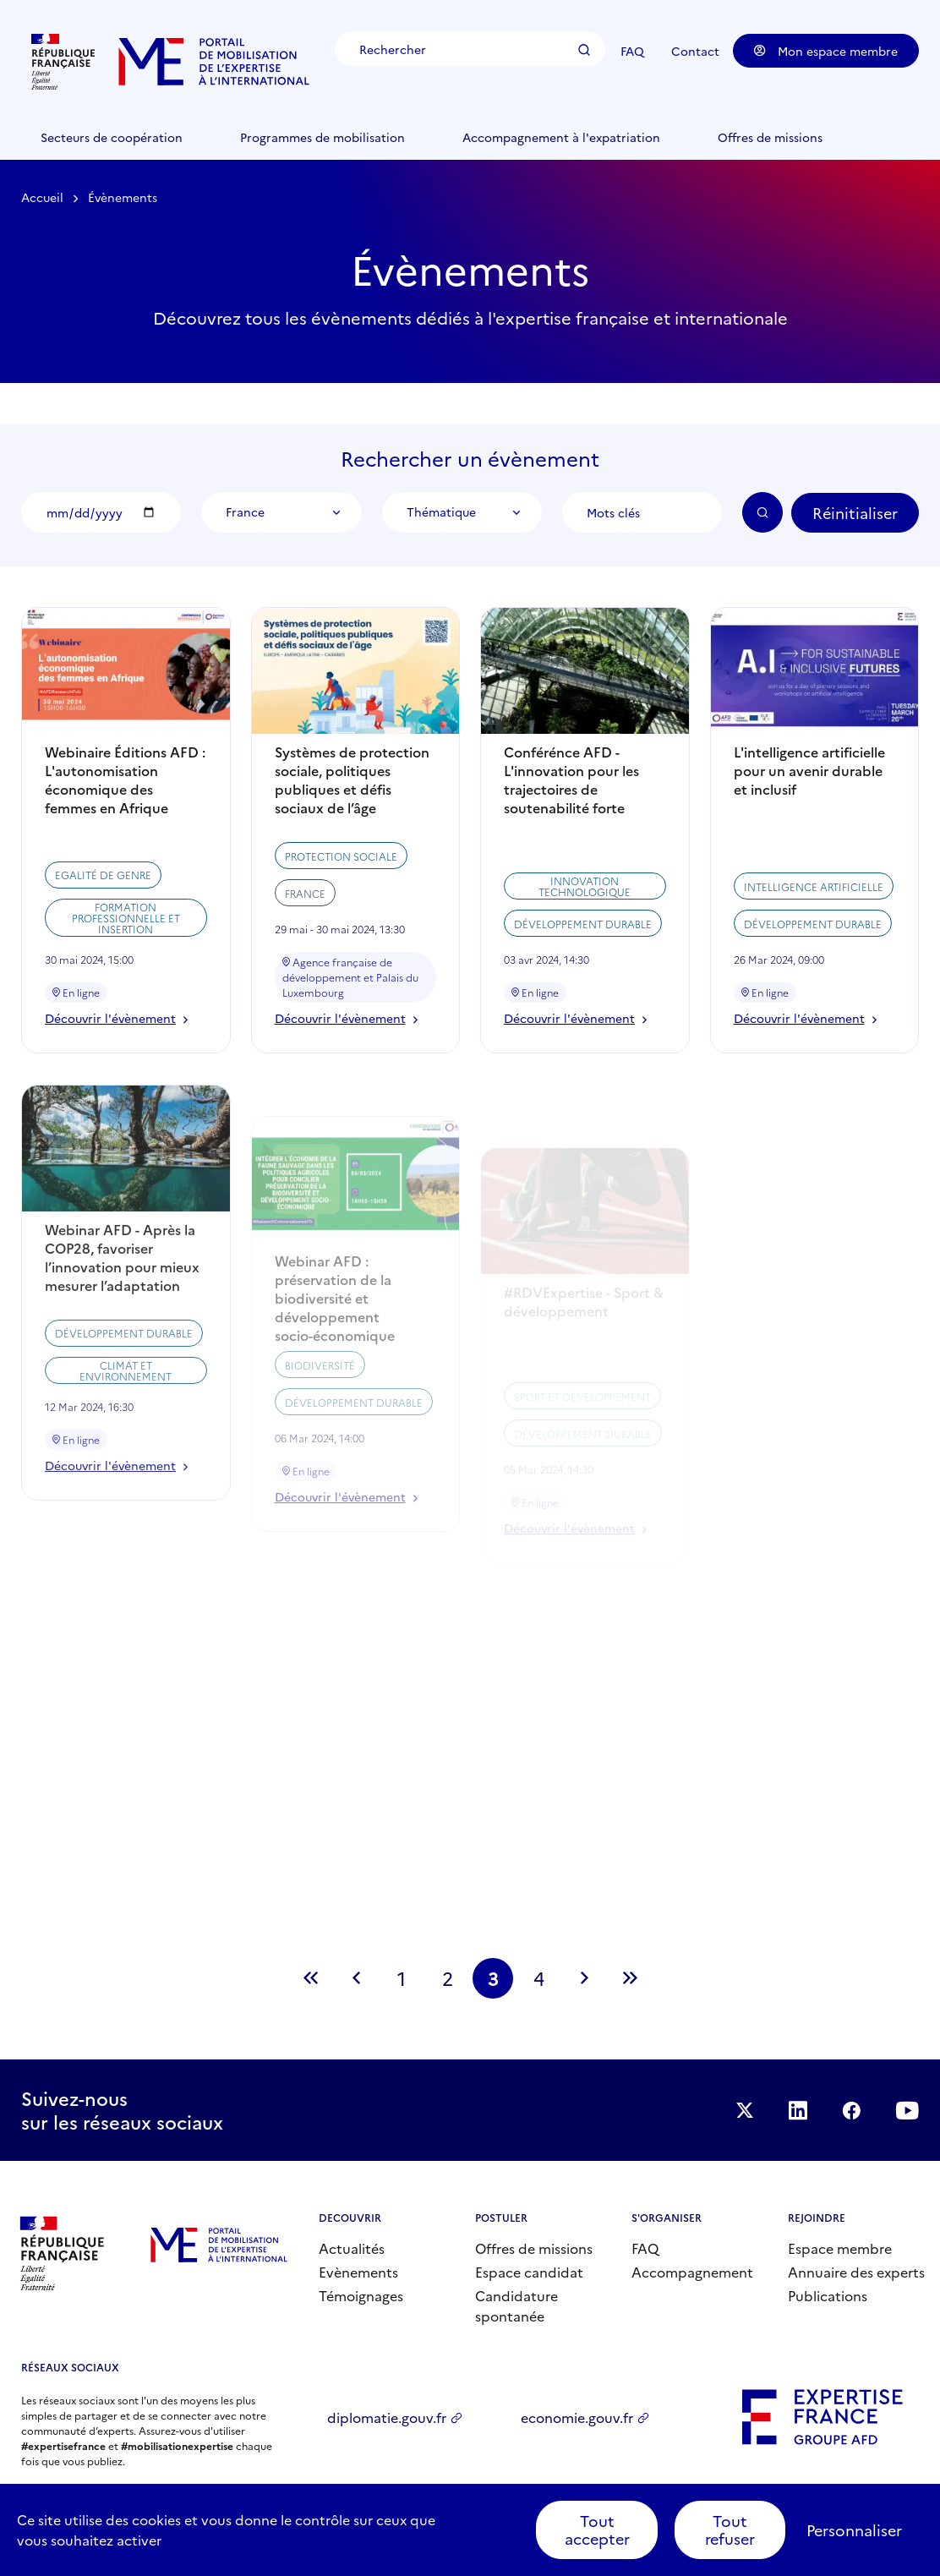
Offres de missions (770, 137)
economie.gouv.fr (577, 2417)
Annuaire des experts (856, 2271)
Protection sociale (341, 939)
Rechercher (584, 50)
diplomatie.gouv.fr (386, 2417)
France (305, 976)
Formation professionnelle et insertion (126, 982)
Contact (695, 50)
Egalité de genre (103, 940)
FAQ (632, 50)
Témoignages (361, 2295)
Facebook (851, 2110)
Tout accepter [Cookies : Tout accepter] (597, 2530)
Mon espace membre (826, 50)
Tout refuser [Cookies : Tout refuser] (730, 2530)
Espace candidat (529, 2271)
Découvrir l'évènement (116, 1083)
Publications (827, 2295)
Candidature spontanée (516, 2305)
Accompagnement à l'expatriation (561, 137)
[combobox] (281, 512)
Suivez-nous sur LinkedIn (798, 2110)
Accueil (42, 197)
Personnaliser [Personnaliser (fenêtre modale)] (854, 2529)
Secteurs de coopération (112, 137)
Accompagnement (692, 2271)
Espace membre (840, 2248)
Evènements (358, 2271)
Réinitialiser (855, 512)
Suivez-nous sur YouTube (907, 2110)
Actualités (352, 2248)
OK (762, 512)
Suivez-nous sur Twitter (744, 2110)
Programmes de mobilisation (322, 137)
